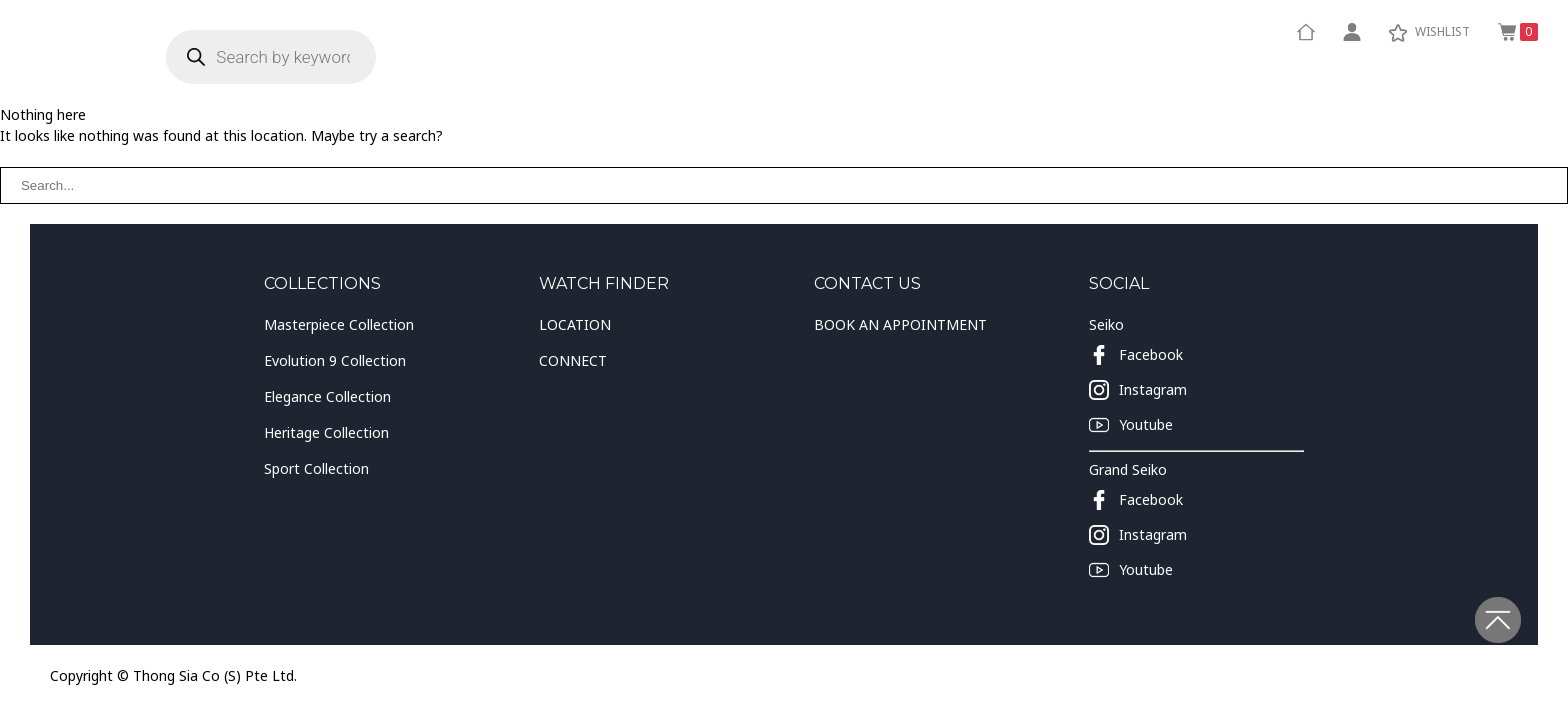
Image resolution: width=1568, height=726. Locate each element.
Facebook (1136, 355)
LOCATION (575, 324)
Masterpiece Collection (339, 324)
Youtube (1131, 425)
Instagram (1138, 390)
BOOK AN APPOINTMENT (900, 324)
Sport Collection (316, 468)
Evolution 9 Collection (335, 360)
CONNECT (573, 360)
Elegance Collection (327, 396)
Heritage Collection (326, 432)
